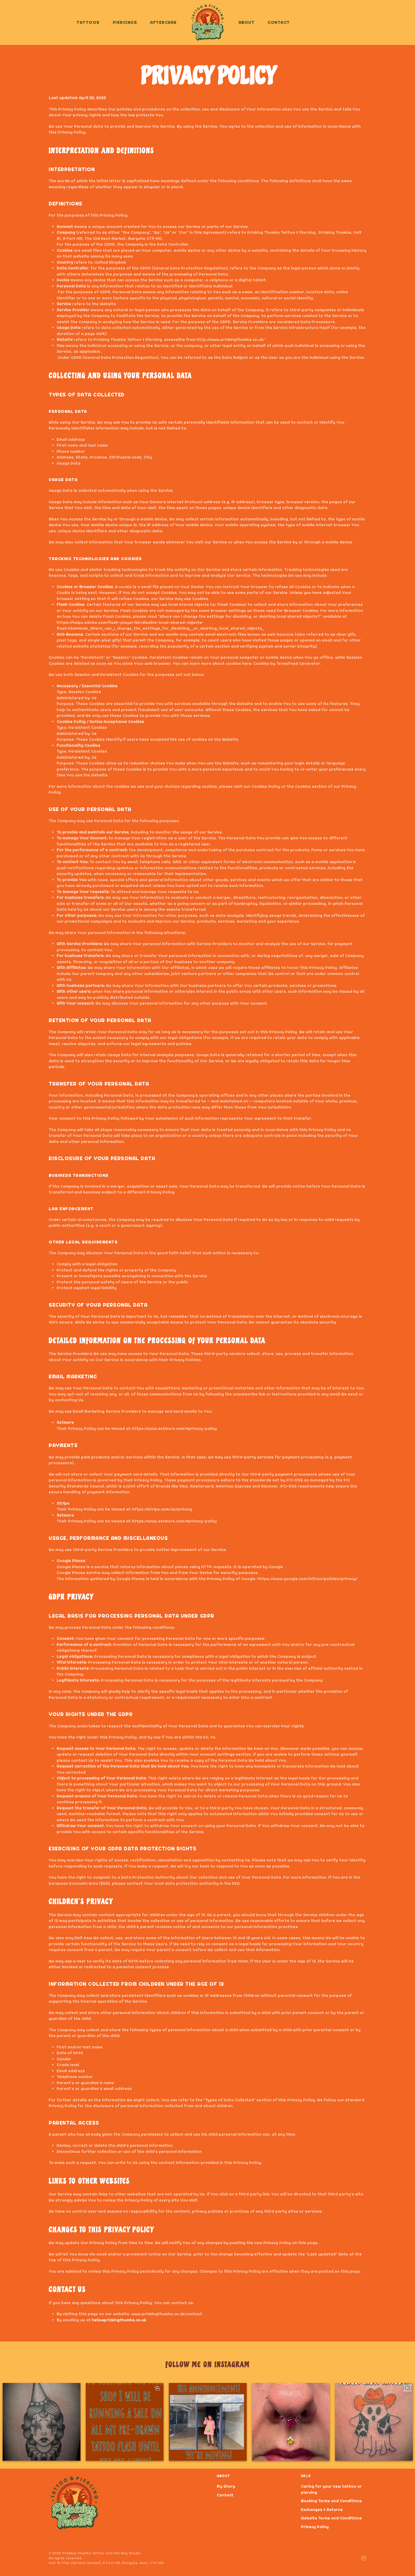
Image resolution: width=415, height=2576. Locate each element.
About (246, 22)
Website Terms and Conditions (331, 2517)
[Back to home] (207, 22)
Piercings (125, 22)
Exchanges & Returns (322, 2509)
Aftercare (163, 22)
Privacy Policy (315, 2526)
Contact (279, 22)
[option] (41, 2421)
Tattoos (88, 22)
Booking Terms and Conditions (331, 2500)
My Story (226, 2486)
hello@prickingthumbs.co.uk (119, 2319)
